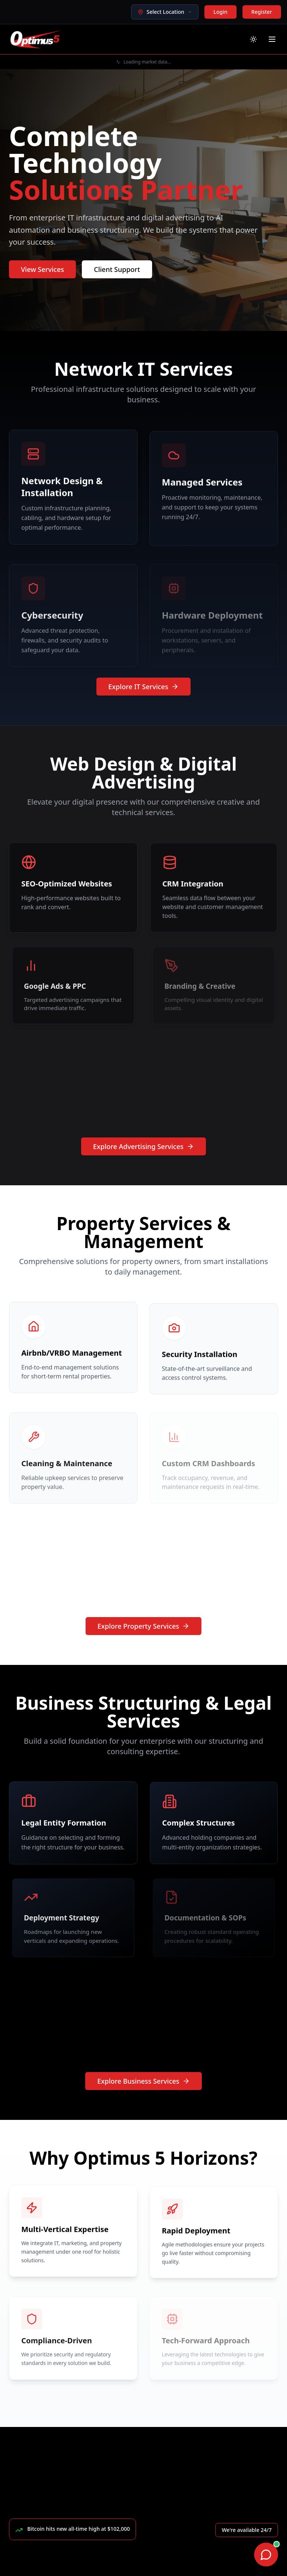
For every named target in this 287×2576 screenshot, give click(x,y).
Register (261, 11)
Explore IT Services (143, 686)
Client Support (117, 269)
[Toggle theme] (253, 39)
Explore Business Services (143, 2081)
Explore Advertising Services (143, 1146)
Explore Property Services (144, 1626)
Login (220, 11)
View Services (42, 269)
